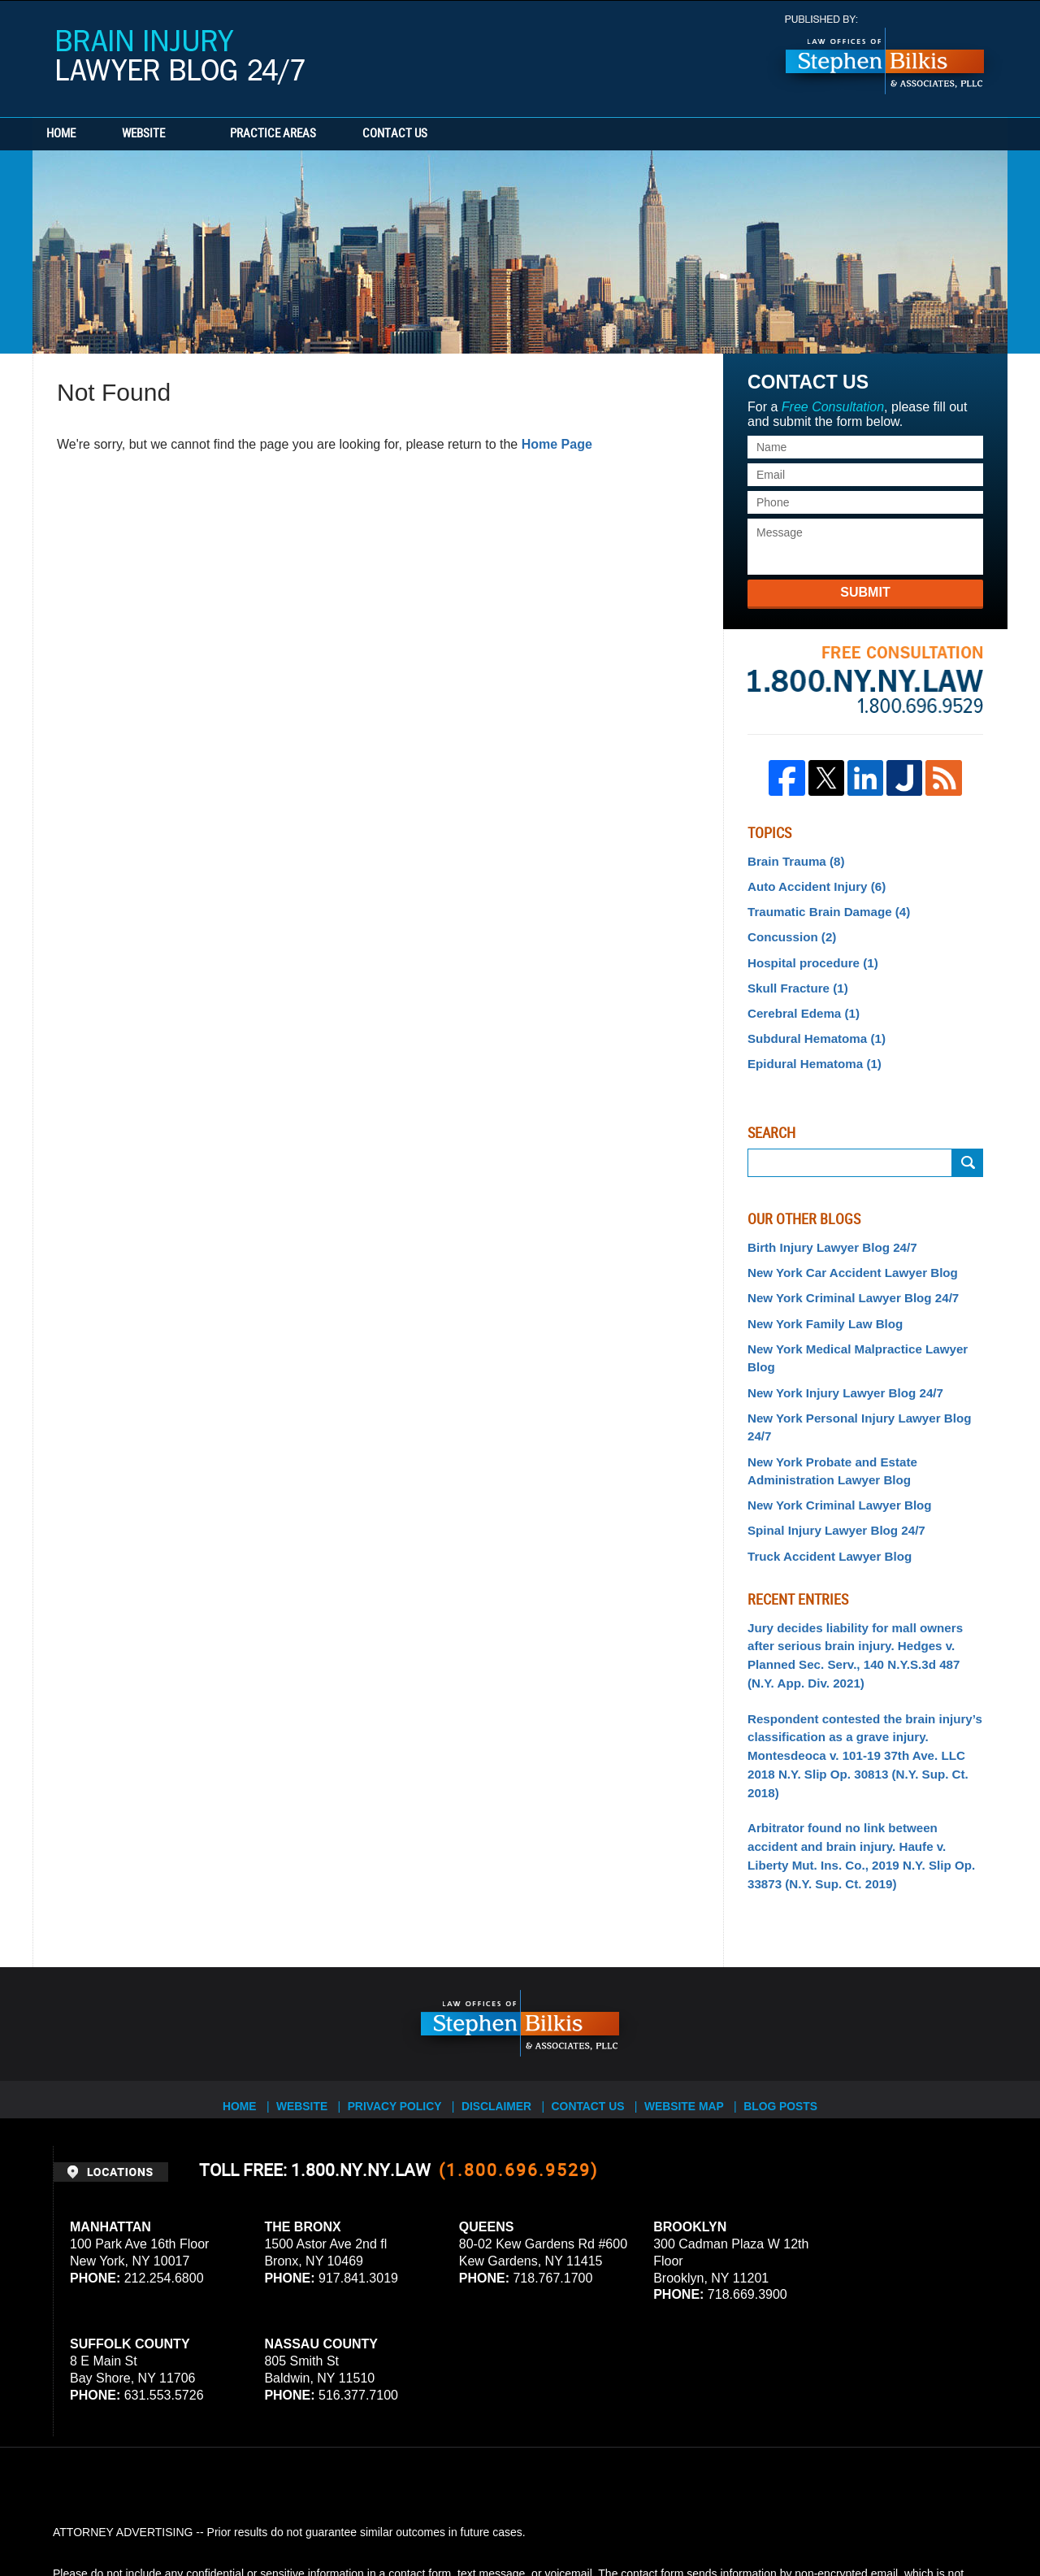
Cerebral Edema (800, 1003)
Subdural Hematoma (811, 1027)
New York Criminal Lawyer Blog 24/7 (845, 1281)
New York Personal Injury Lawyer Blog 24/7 (864, 1377)
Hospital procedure (808, 955)
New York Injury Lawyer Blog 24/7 (838, 1353)
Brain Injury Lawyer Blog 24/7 (181, 57)
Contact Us (450, 134)
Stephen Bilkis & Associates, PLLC (235, 2518)
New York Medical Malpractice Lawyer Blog (864, 1329)
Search (967, 1150)
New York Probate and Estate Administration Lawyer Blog (826, 1410)
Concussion (789, 932)
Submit (865, 592)
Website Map (695, 1997)
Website (180, 134)
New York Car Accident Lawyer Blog (845, 1258)
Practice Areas (310, 134)
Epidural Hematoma (810, 1051)
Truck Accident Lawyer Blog (823, 1490)
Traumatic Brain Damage (823, 907)
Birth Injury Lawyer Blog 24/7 (826, 1233)
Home (79, 134)
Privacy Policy (399, 1997)
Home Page (557, 444)
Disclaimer (501, 1997)
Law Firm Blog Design (909, 2518)
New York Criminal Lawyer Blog (833, 1442)
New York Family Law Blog (819, 1305)
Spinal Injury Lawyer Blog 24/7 (830, 1466)
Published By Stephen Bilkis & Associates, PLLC (884, 54)
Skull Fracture (794, 980)
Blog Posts (793, 1997)
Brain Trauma (793, 860)
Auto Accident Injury (811, 884)
